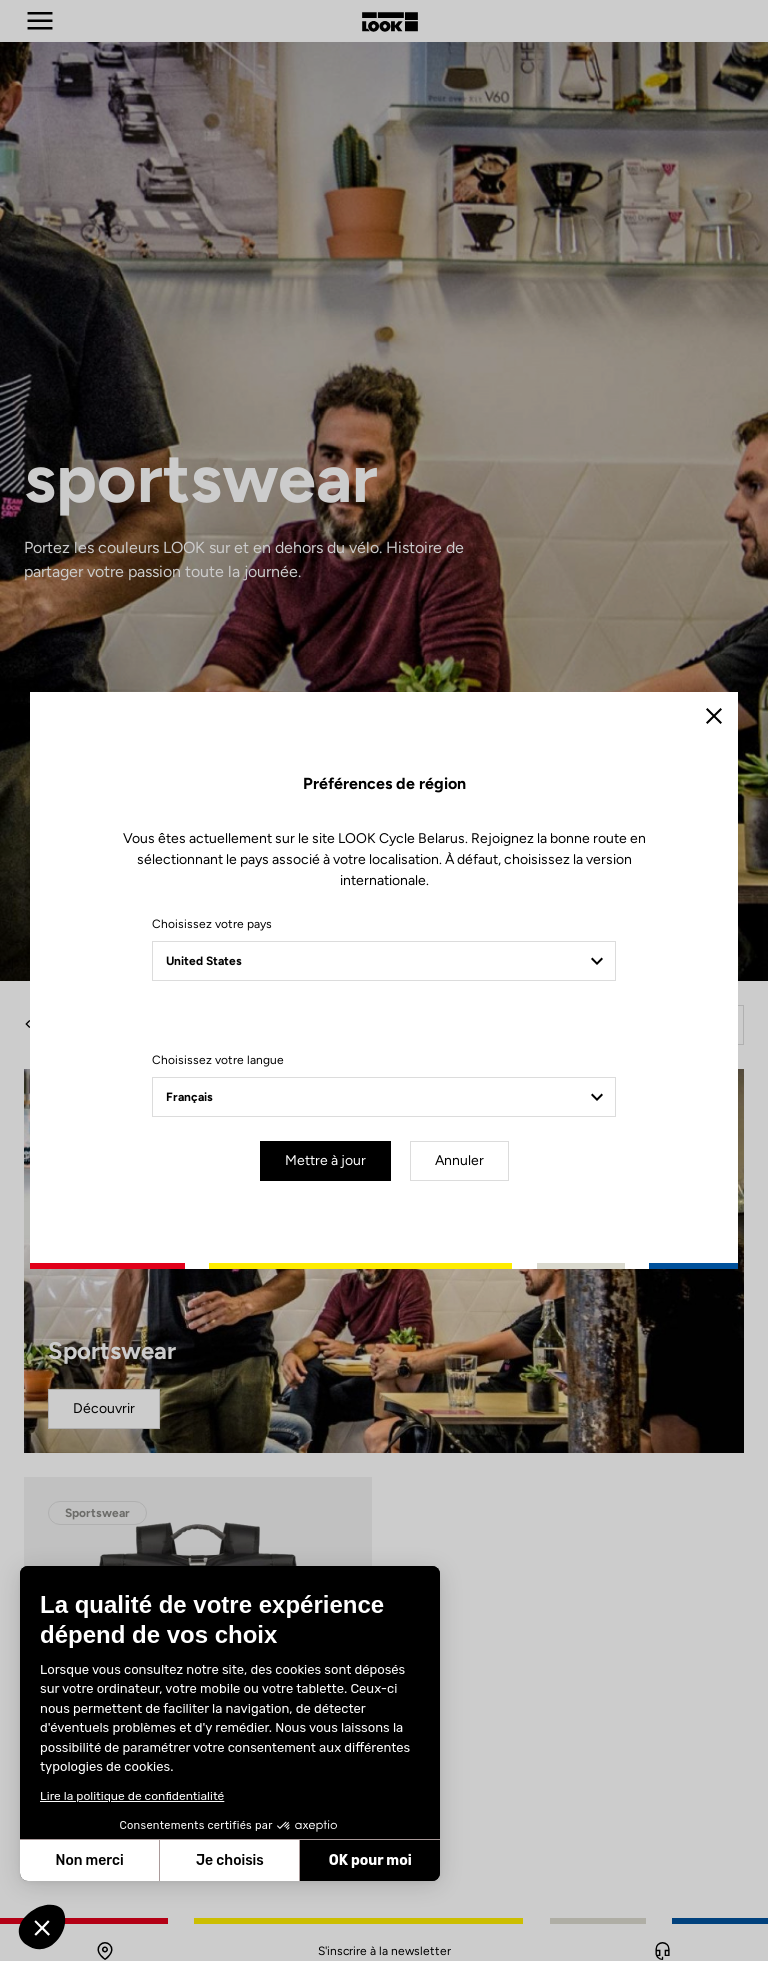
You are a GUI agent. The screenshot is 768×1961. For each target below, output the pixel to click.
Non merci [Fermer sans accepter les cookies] (89, 1860)
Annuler (459, 1160)
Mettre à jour (325, 1160)
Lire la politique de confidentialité (132, 1796)
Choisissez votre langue (218, 1060)
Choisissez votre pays (212, 924)
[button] (42, 1927)
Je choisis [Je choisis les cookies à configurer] (230, 1860)
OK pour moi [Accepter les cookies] (370, 1860)
